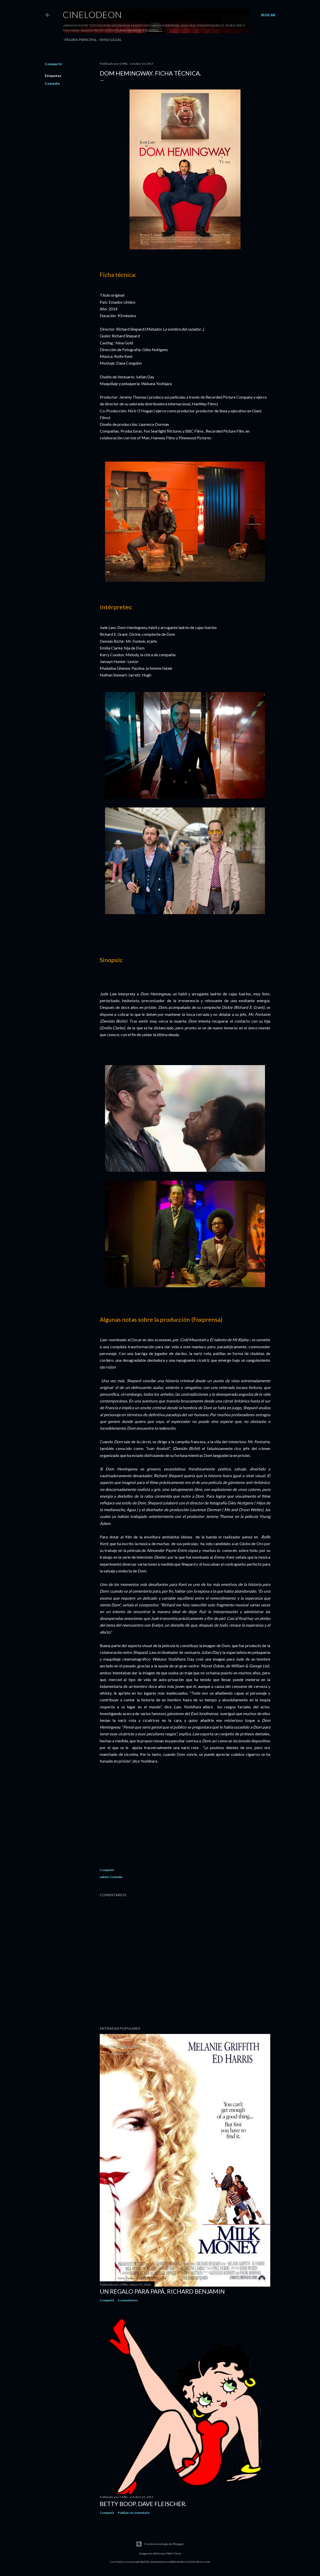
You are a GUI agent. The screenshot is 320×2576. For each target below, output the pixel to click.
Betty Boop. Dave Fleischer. (143, 2503)
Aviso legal (109, 39)
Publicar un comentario (134, 2513)
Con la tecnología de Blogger (160, 2544)
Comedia (52, 83)
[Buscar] (268, 15)
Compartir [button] (53, 64)
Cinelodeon (92, 14)
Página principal (79, 39)
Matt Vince (173, 2553)
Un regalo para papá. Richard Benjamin (162, 2291)
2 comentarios (128, 2300)
